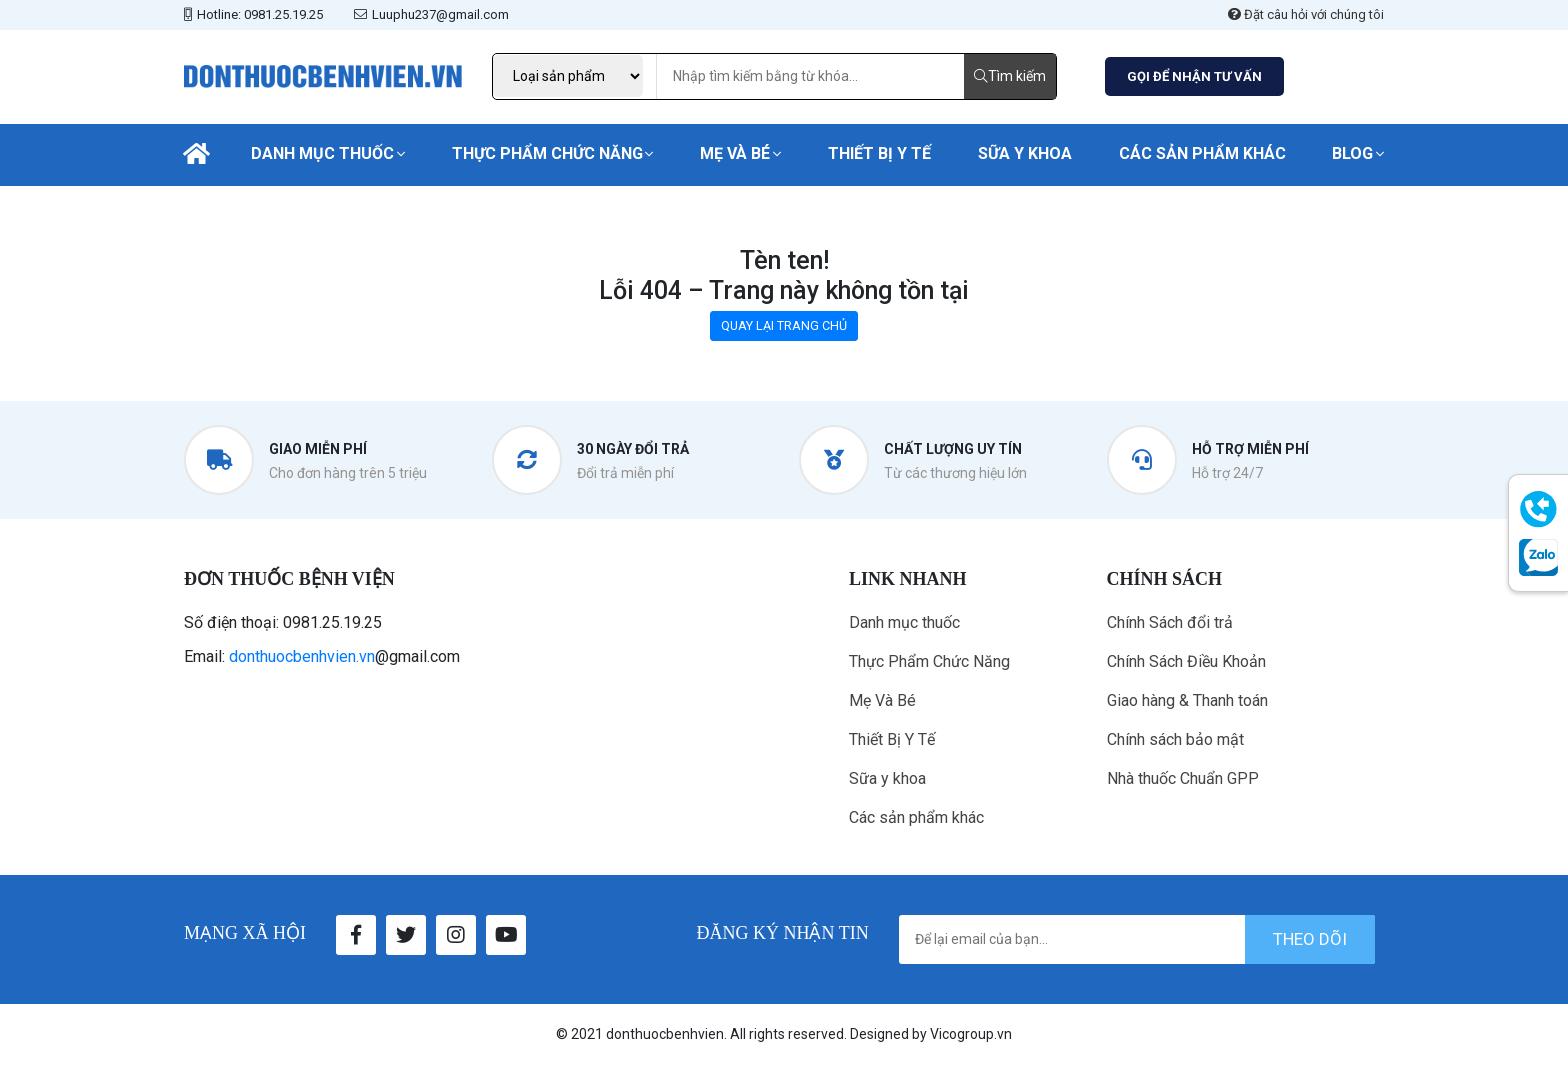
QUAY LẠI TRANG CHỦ (784, 325)
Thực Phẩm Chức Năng (547, 153)
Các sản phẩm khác (1202, 153)
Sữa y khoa (1025, 153)
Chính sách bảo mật (1175, 739)
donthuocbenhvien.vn (302, 656)
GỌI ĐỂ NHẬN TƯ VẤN (1194, 76)
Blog (1352, 153)
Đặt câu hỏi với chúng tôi (1306, 14)
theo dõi (1310, 939)
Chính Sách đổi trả (1170, 622)
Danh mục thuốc (322, 153)
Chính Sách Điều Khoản (1186, 661)
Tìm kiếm (1010, 76)
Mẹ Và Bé (735, 153)
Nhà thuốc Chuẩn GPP (1183, 778)
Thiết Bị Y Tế (879, 153)
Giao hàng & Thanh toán (1187, 700)
